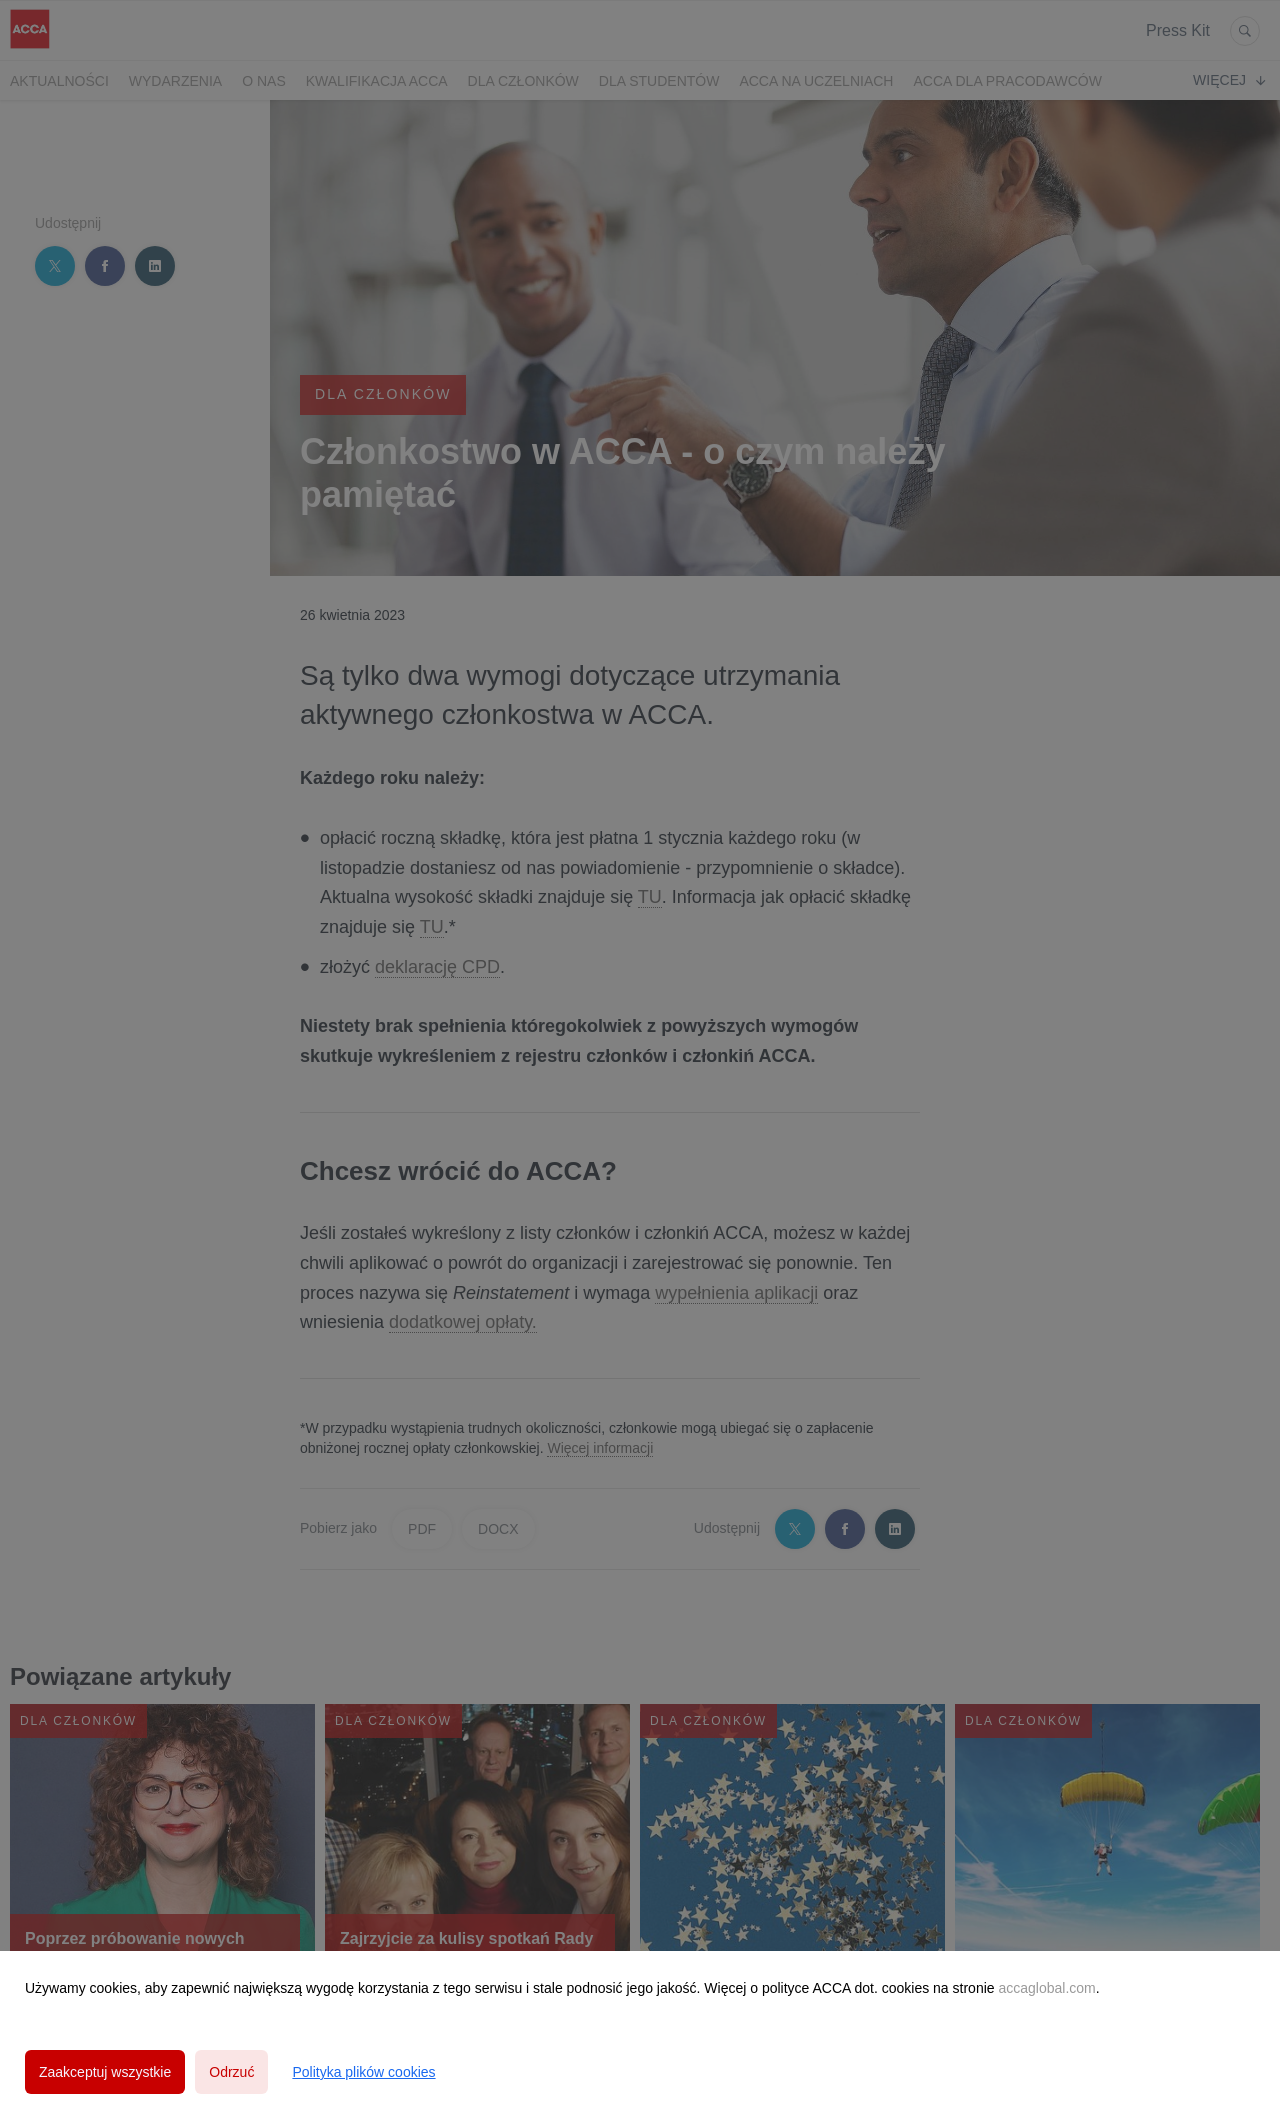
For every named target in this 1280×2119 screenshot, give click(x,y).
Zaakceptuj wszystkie (105, 2072)
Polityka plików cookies (363, 2072)
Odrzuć (231, 2072)
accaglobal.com (1046, 1988)
